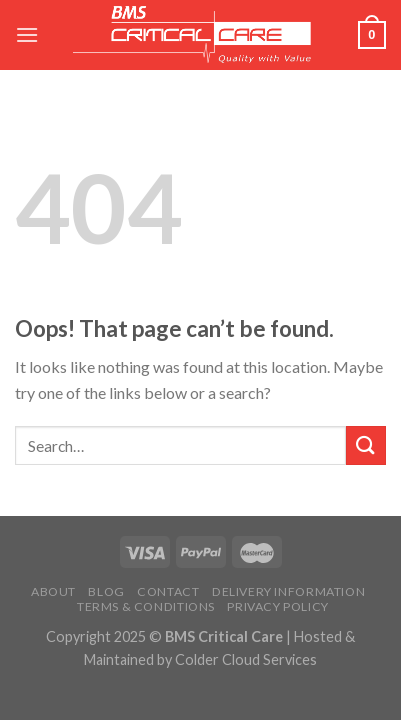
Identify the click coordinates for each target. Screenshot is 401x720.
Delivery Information (288, 591)
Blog (106, 591)
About (53, 591)
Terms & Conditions (146, 606)
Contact (168, 591)
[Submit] (366, 445)
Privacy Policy (278, 606)
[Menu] (27, 34)
